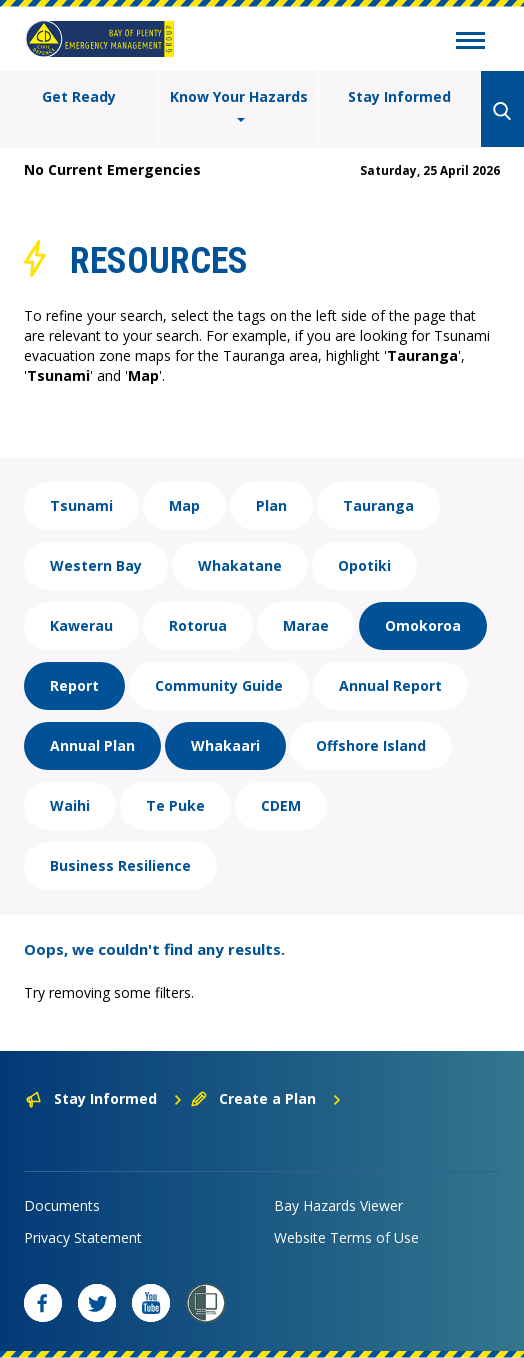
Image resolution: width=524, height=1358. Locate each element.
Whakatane (240, 565)
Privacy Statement (83, 1237)
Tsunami (81, 505)
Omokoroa (423, 625)
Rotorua (198, 625)
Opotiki (364, 565)
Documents (62, 1205)
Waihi (70, 805)
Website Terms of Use (346, 1237)
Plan (271, 505)
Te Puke (175, 805)
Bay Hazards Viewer (338, 1205)
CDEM (281, 805)
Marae (306, 625)
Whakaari (225, 745)
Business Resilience (120, 865)
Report (74, 685)
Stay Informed (399, 96)
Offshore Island (371, 745)
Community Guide (219, 685)
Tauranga (378, 505)
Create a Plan (266, 1098)
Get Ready (79, 96)
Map (184, 505)
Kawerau (81, 625)
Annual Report (390, 685)
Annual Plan (92, 745)
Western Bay (96, 565)
